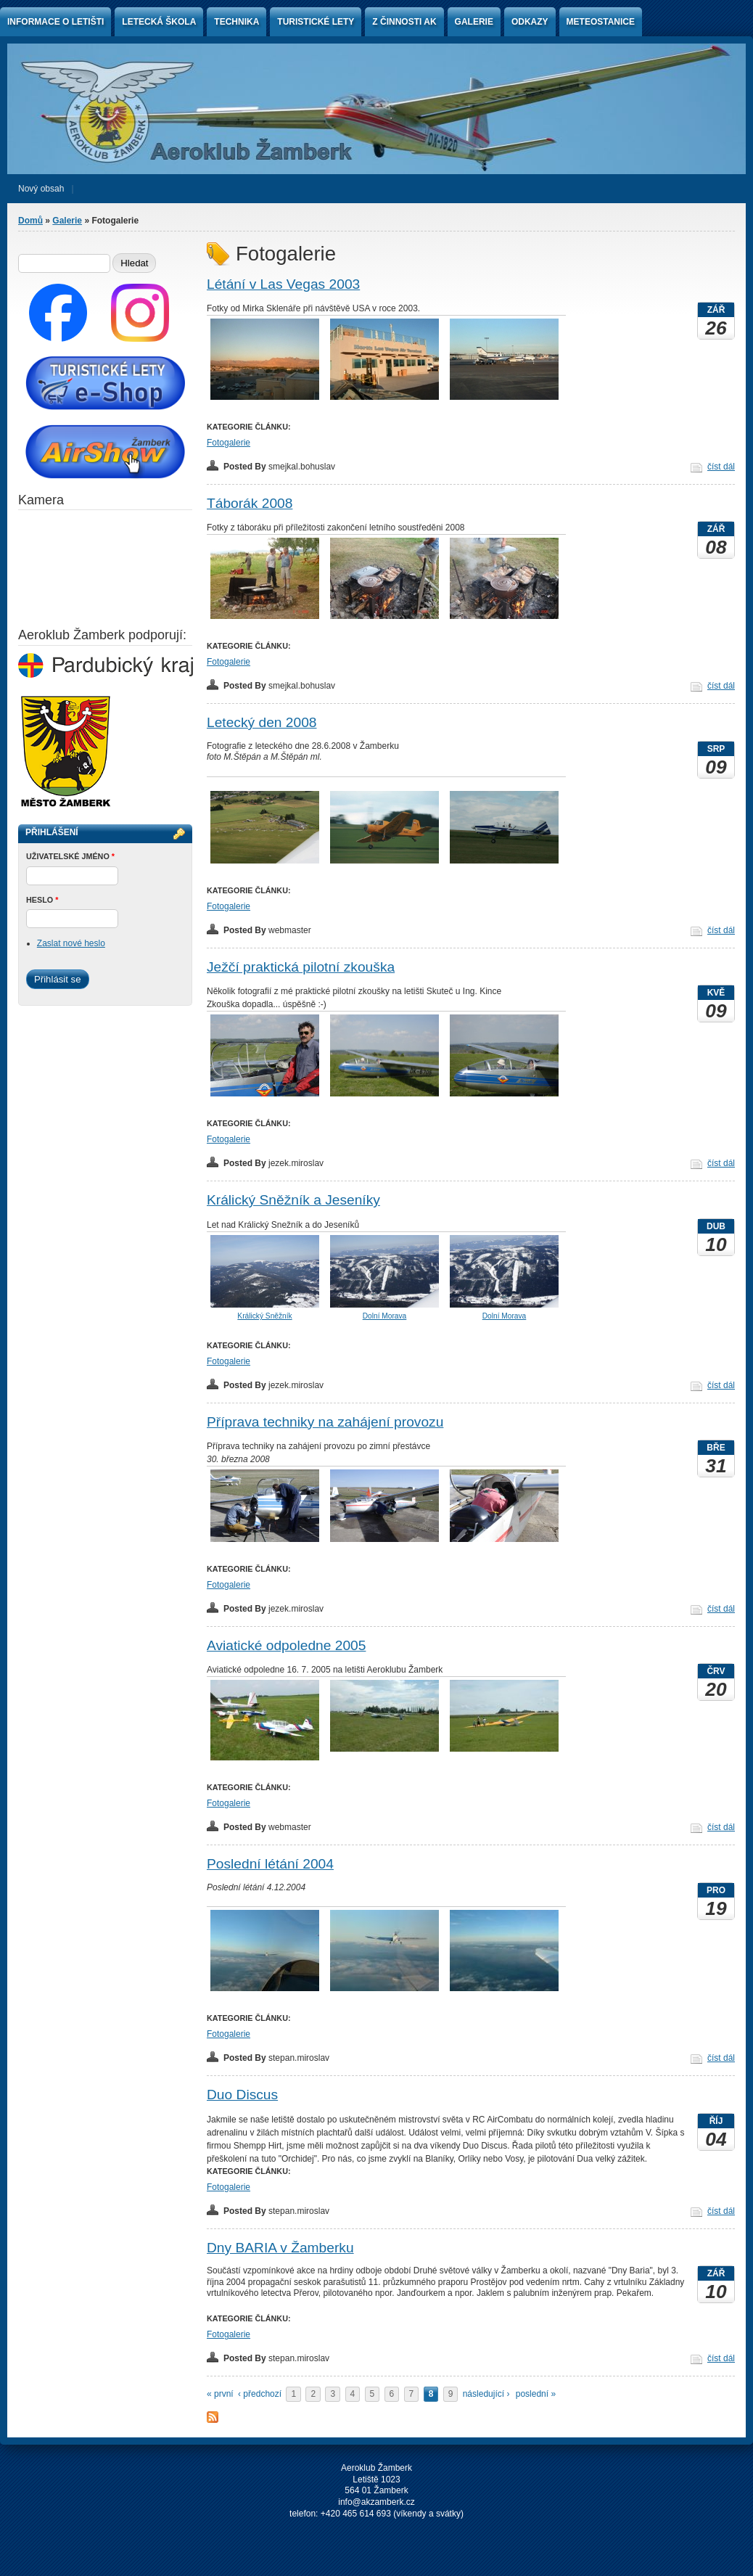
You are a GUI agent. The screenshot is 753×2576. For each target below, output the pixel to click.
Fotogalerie (228, 443)
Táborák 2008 (249, 503)
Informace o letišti (55, 22)
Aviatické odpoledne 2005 (286, 1645)
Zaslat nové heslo (71, 943)
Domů (30, 221)
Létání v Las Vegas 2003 (283, 284)
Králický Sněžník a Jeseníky (293, 1199)
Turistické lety (315, 22)
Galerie (474, 22)
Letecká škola (159, 22)
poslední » (536, 2394)
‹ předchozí (259, 2394)
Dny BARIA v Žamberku (280, 2247)
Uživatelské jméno (70, 856)
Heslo (42, 899)
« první (220, 2394)
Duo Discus (242, 2094)
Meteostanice (601, 22)
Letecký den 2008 (262, 722)
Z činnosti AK (404, 22)
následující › (486, 2394)
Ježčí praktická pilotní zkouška (301, 967)
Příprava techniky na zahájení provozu (325, 1421)
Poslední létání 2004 (270, 1863)
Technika (236, 22)
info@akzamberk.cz (376, 2502)
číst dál (721, 467)
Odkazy (529, 22)
